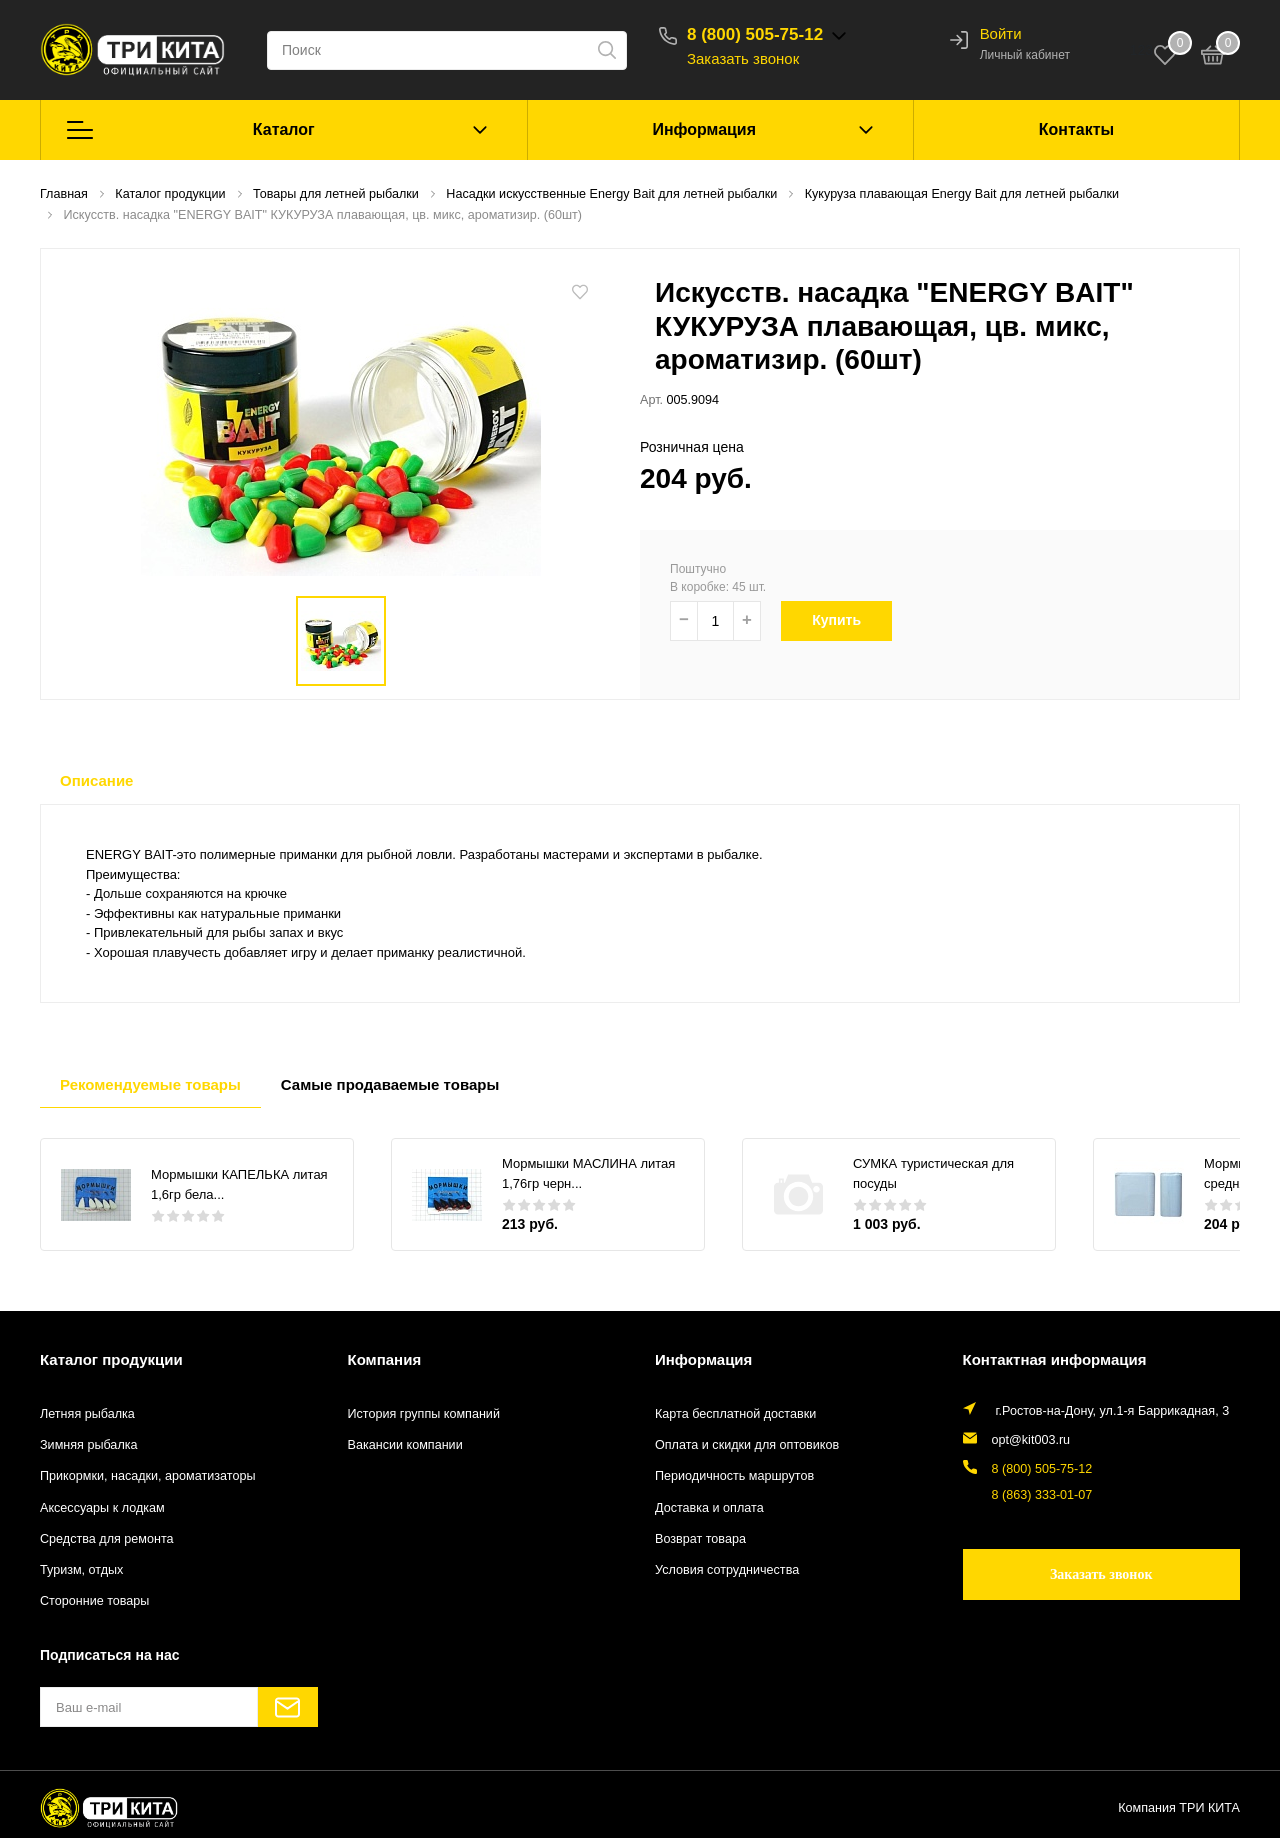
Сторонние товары (94, 1601)
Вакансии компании (405, 1445)
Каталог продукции (111, 1359)
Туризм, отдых (81, 1570)
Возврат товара (700, 1539)
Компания (385, 1359)
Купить (848, 620)
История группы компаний (424, 1414)
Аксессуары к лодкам (102, 1508)
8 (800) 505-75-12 (755, 34)
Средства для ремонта (107, 1539)
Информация (704, 129)
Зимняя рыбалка (89, 1445)
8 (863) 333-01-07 (1042, 1495)
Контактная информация (1055, 1359)
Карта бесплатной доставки (735, 1414)
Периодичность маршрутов (734, 1476)
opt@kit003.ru (1031, 1440)
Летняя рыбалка (87, 1414)
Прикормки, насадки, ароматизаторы (148, 1476)
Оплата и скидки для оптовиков (747, 1445)
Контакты (1076, 129)
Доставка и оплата (709, 1508)
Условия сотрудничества (727, 1570)
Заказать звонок (743, 58)
